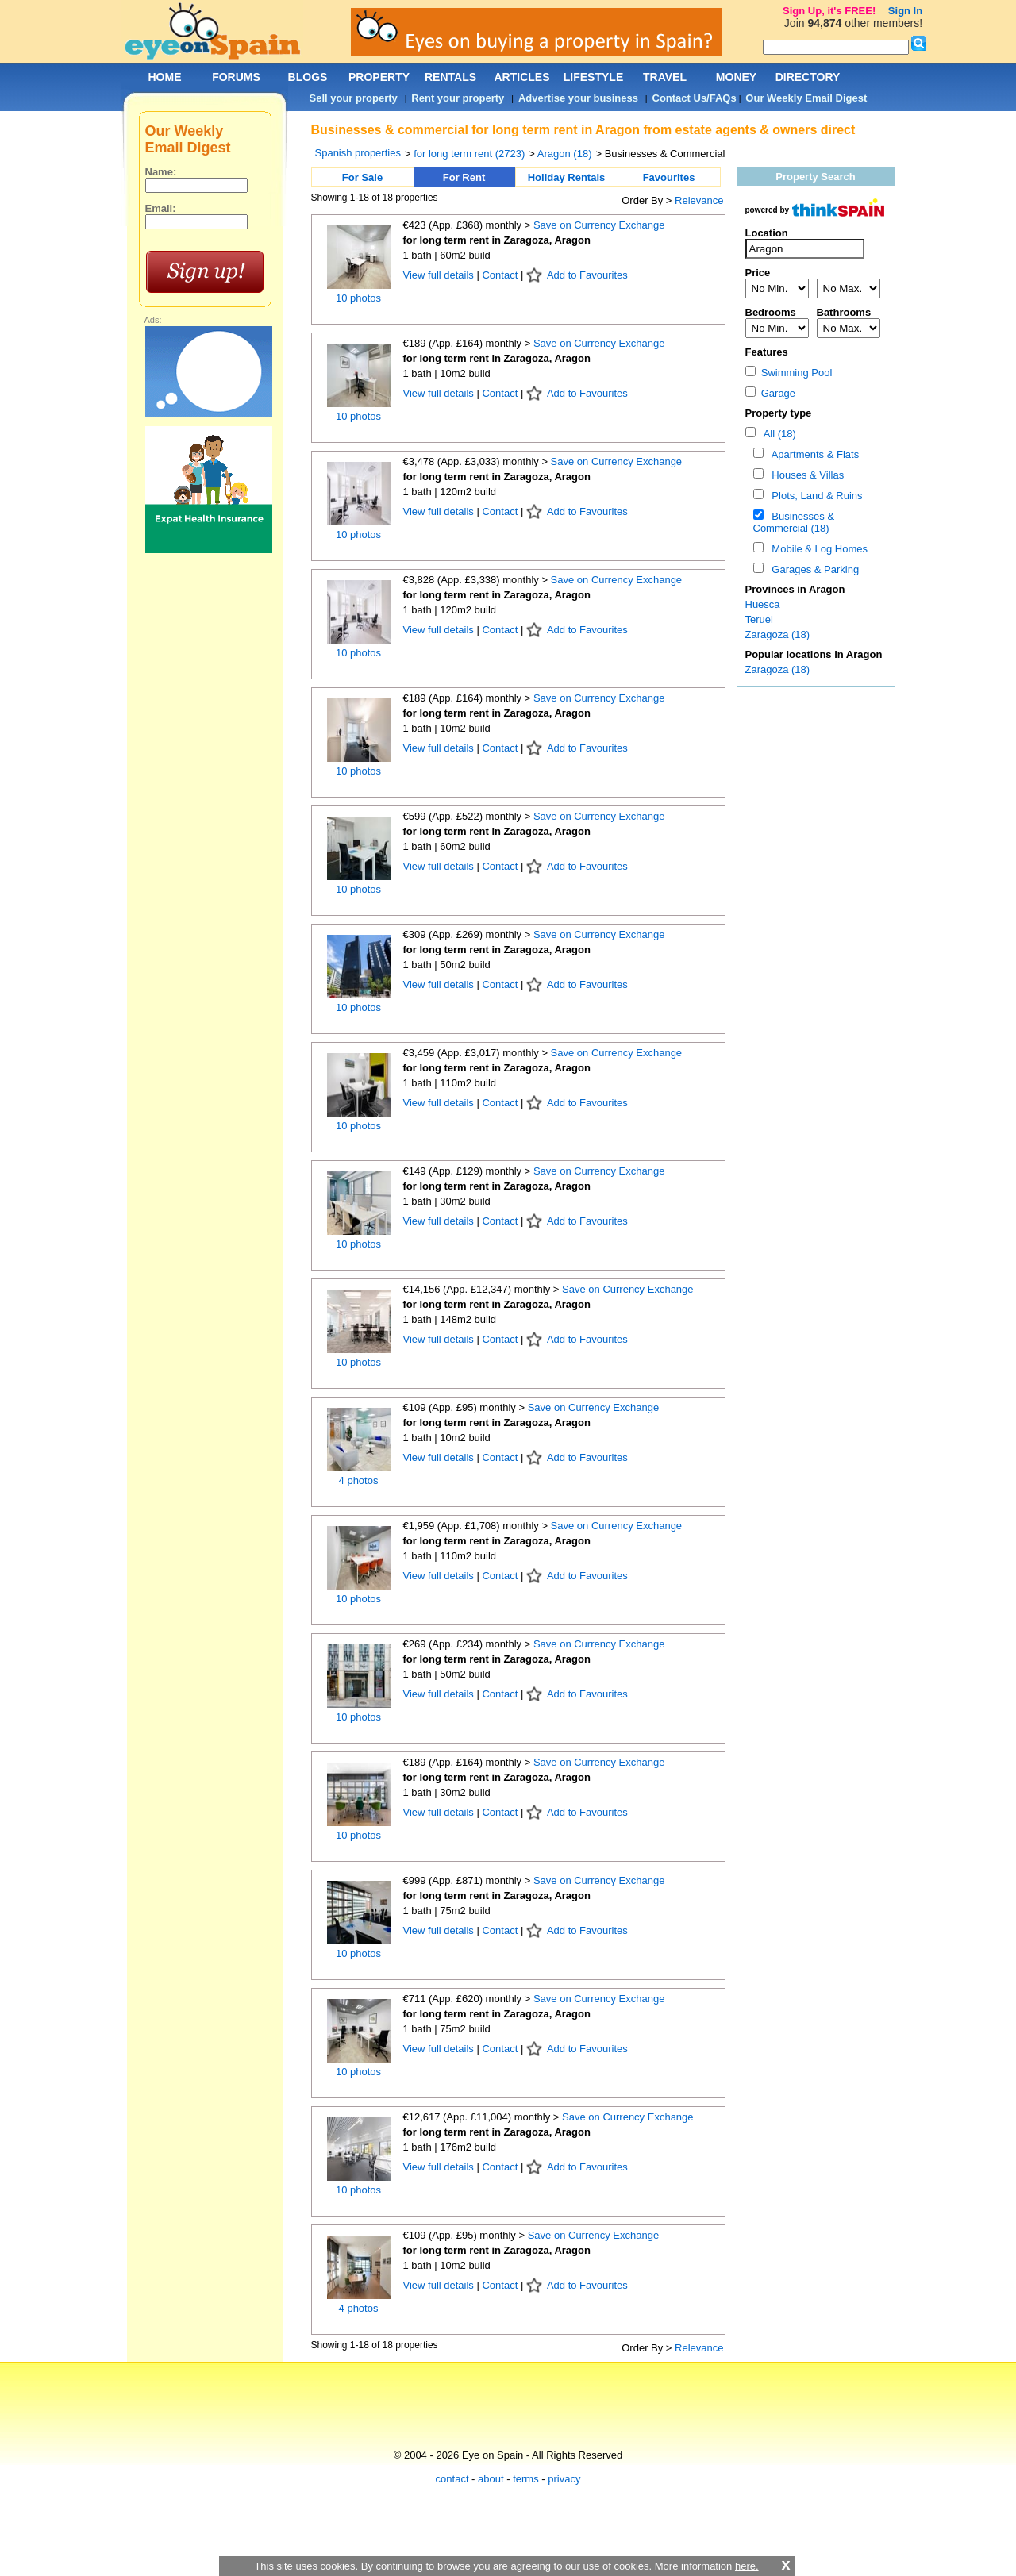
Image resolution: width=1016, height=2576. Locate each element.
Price (758, 273)
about (491, 2479)
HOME (165, 77)
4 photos (359, 1480)
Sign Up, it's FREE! (829, 11)
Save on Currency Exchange (598, 225)
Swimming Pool (789, 373)
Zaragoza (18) (777, 634)
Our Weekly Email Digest (806, 98)
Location (766, 233)
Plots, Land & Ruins (814, 496)
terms (526, 2479)
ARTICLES (522, 77)
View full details (440, 275)
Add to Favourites (587, 275)
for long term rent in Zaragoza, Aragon (497, 240)
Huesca (762, 604)
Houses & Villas (805, 475)
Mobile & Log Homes (817, 549)
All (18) (777, 434)
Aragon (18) (564, 154)
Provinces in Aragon (795, 589)
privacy (564, 2479)
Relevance (699, 200)
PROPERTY (379, 77)
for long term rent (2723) (469, 154)
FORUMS (236, 77)
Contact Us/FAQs (694, 98)
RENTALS (450, 77)
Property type (778, 413)
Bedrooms (770, 312)
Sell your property (354, 98)
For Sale (362, 177)
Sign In (905, 11)
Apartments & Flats (812, 454)
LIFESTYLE (593, 77)
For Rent (464, 177)
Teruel (759, 619)
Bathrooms (844, 312)
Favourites (669, 177)
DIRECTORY (808, 77)
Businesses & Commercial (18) (794, 522)
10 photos (358, 298)
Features (766, 352)
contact (452, 2479)
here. (747, 2566)
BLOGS (308, 77)
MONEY (736, 77)
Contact (500, 275)
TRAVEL (665, 77)
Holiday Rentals (567, 177)
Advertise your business (578, 98)
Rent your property (457, 98)
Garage (770, 393)
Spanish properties (358, 153)
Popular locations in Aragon (814, 654)
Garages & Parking (812, 569)
